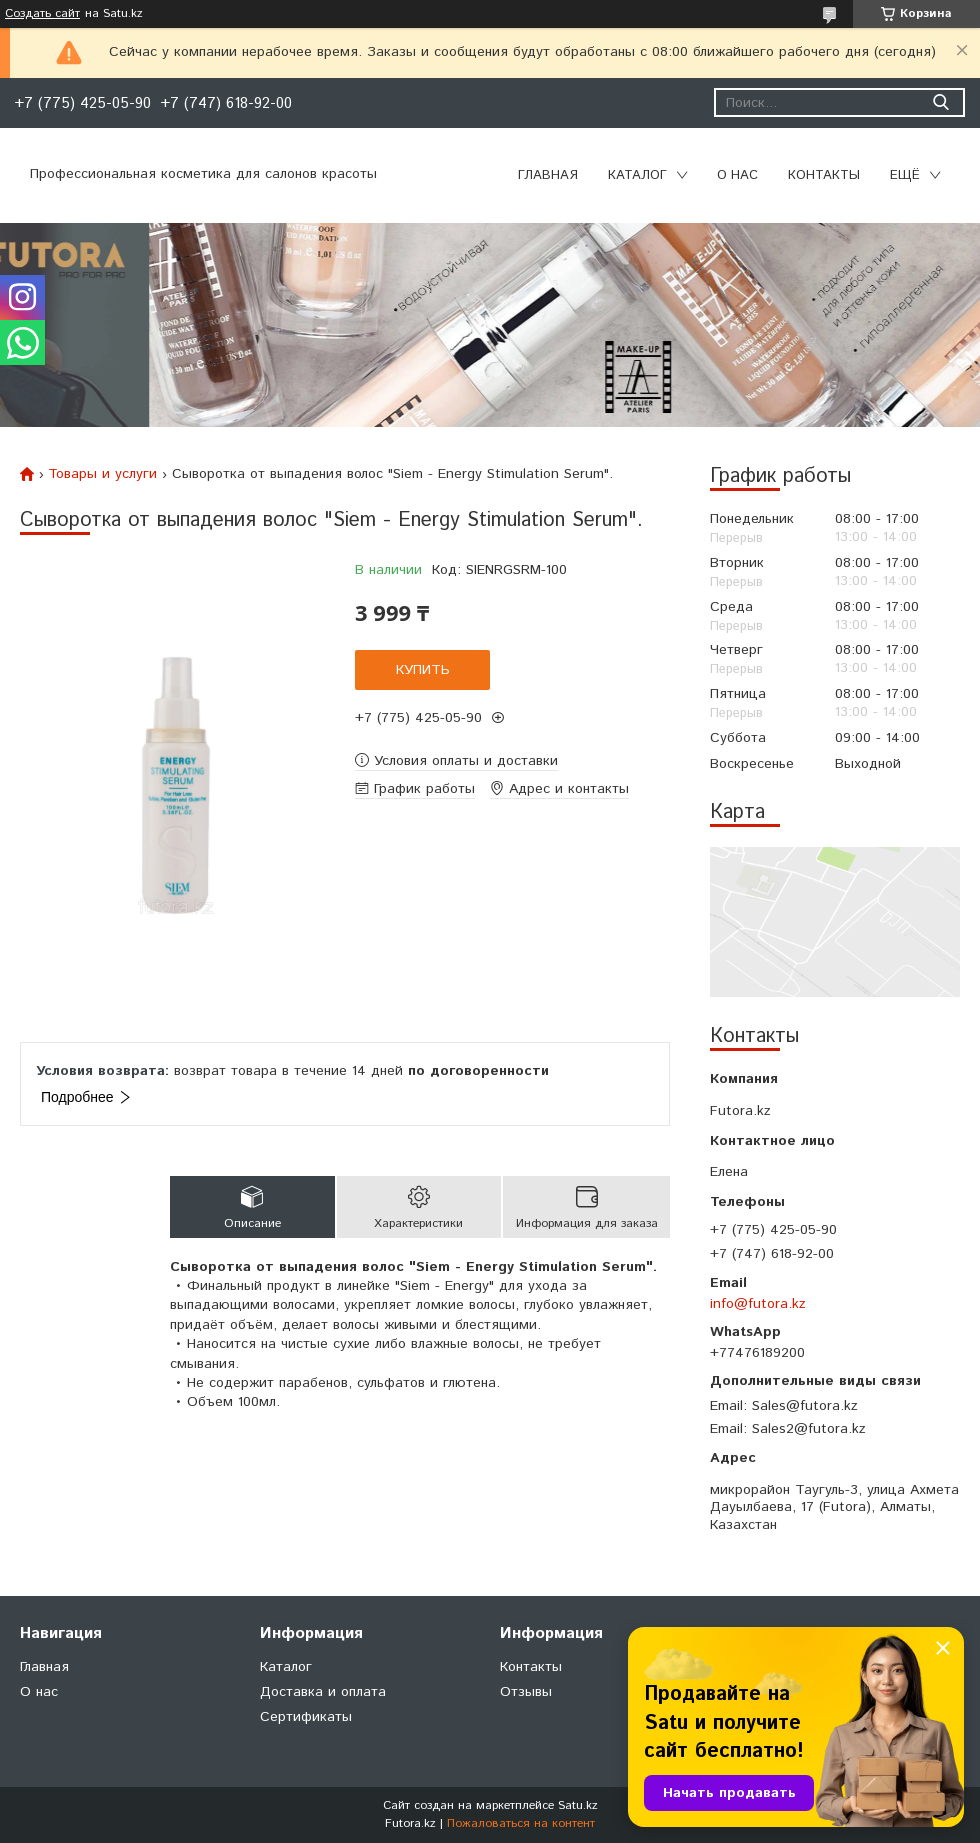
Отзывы (526, 1692)
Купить (423, 670)
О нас (737, 175)
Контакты (824, 175)
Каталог (637, 175)
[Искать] (940, 102)
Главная (548, 175)
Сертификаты (306, 1717)
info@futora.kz (758, 1304)
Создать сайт (42, 14)
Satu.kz (578, 1805)
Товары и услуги (102, 474)
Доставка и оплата (323, 1692)
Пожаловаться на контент (521, 1823)
